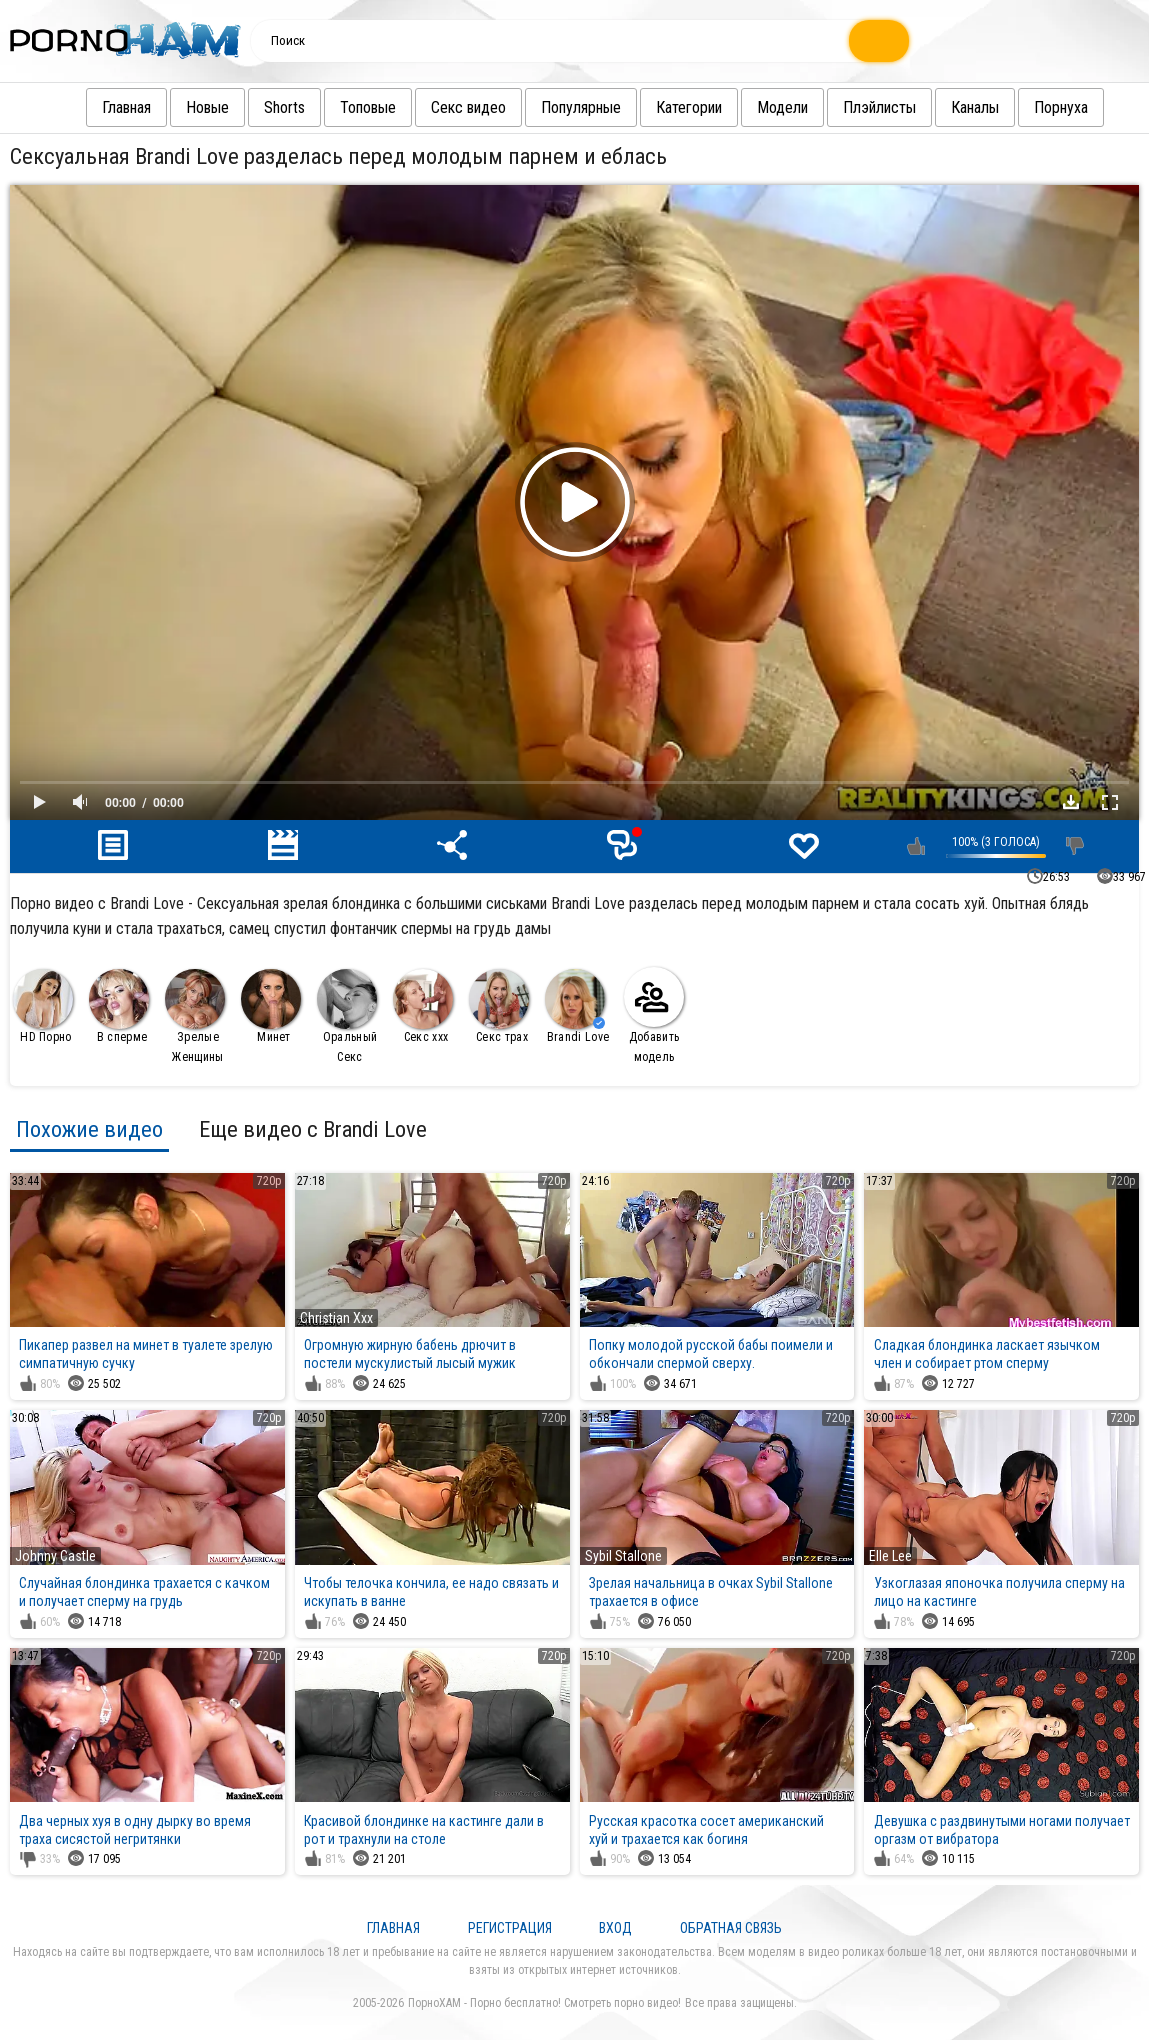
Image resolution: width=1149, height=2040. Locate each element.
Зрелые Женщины (195, 1016)
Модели (762, 107)
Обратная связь (731, 1928)
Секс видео (448, 107)
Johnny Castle (55, 1556)
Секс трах (499, 1006)
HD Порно (43, 1006)
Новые (187, 107)
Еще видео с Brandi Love (313, 1129)
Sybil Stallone (623, 1556)
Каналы (955, 107)
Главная (106, 107)
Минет (271, 1006)
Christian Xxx (336, 1318)
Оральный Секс (347, 1016)
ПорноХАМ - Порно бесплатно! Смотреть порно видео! (544, 2003)
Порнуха (1041, 107)
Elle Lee (890, 1556)
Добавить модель (654, 1015)
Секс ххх (423, 1006)
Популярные (561, 107)
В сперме (119, 1006)
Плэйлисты (859, 107)
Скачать (1071, 802)
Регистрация (510, 1928)
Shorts (264, 107)
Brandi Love (577, 1006)
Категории (669, 107)
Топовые (348, 107)
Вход (615, 1928)
